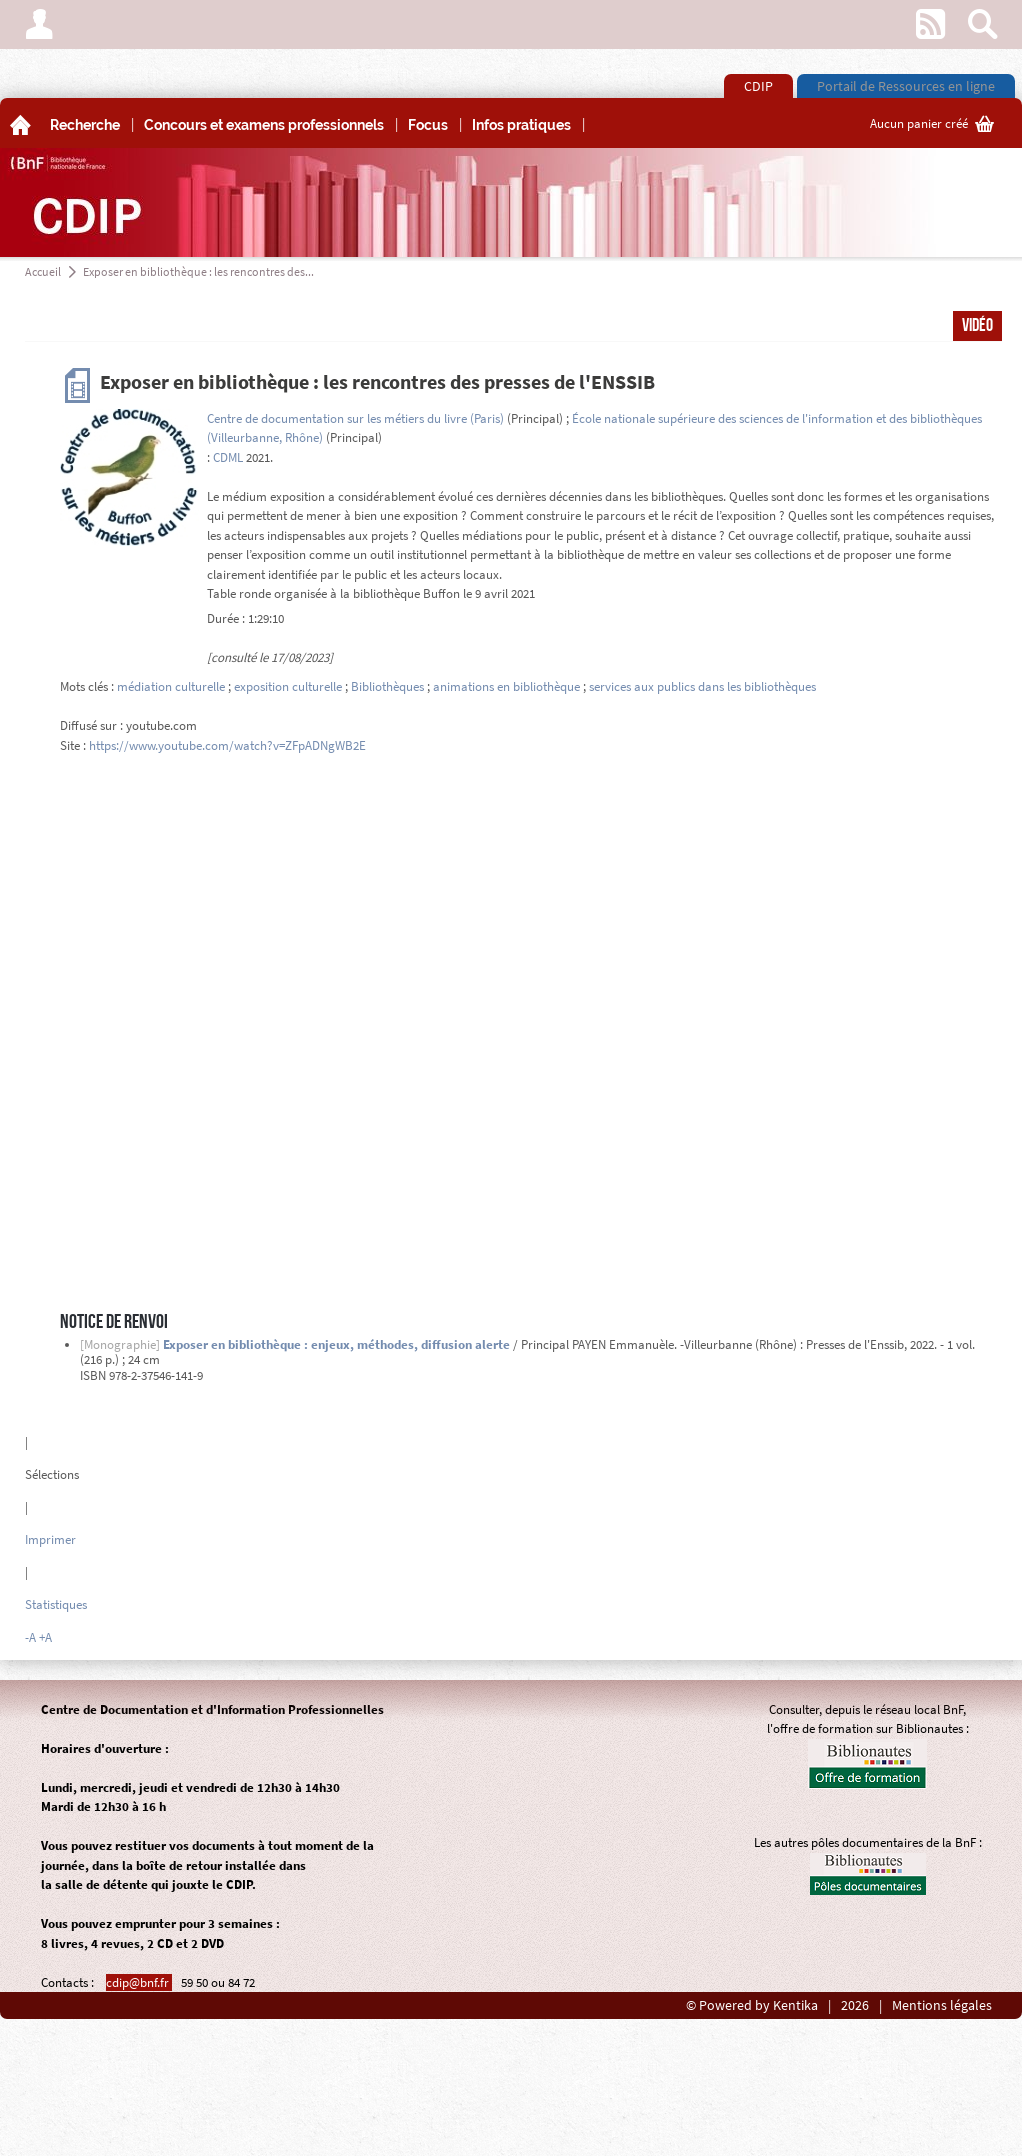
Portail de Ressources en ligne (906, 86)
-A (30, 1637)
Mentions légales (942, 2005)
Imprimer (50, 1539)
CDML (228, 457)
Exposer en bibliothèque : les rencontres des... (198, 271)
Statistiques (56, 1604)
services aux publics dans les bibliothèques (702, 686)
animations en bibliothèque (506, 686)
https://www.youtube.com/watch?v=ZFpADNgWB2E (227, 745)
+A (45, 1637)
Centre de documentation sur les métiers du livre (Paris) (355, 418)
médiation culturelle (171, 686)
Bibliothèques (387, 686)
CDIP (758, 86)
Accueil (43, 271)
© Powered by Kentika (752, 2005)
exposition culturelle (288, 686)
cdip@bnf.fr (139, 1982)
